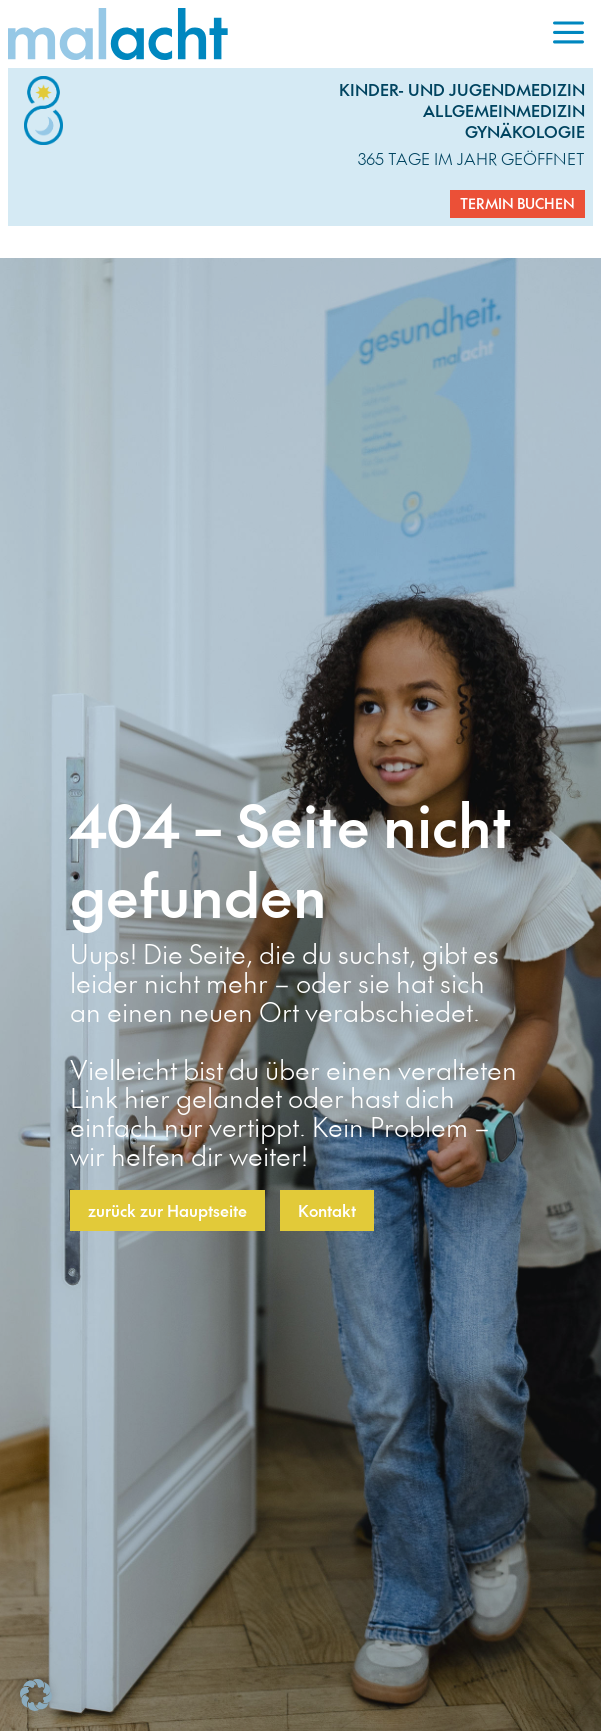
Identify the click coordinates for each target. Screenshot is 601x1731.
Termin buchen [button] (517, 203)
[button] (36, 1695)
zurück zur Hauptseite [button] (167, 1210)
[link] (275, 34)
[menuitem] (568, 34)
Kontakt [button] (327, 1210)
